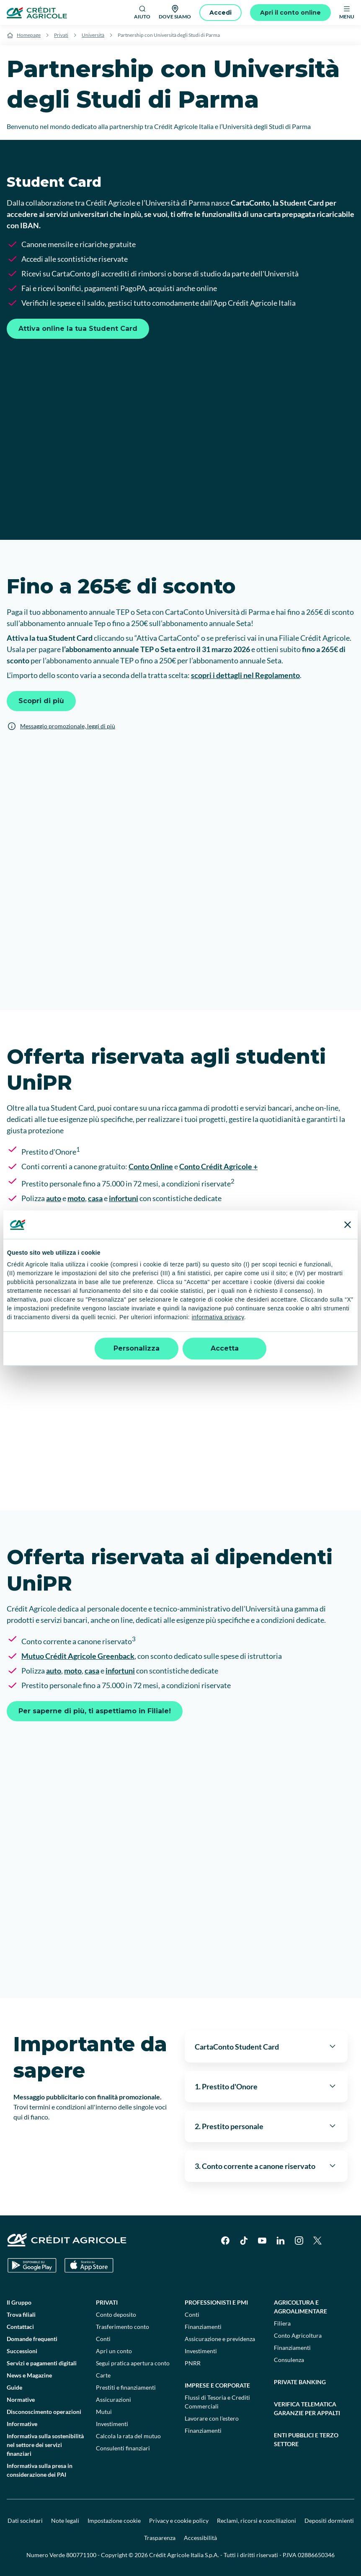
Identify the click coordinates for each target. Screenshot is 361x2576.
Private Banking (300, 2381)
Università (93, 35)
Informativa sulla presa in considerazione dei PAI (39, 2470)
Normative (21, 2399)
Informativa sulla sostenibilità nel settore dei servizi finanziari (45, 2444)
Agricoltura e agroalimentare (300, 2307)
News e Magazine (29, 2375)
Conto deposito (116, 2314)
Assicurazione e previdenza (220, 2338)
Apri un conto (114, 2350)
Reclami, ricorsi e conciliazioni (256, 2520)
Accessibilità (200, 2537)
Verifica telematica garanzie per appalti (307, 2408)
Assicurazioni (113, 2399)
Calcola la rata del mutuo (128, 2435)
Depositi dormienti (329, 2520)
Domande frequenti (32, 2338)
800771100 (81, 2554)
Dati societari (25, 2520)
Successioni (22, 2350)
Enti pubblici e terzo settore (306, 2439)
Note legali (65, 2520)
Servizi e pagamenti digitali (42, 2363)
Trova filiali (21, 2314)
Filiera (282, 2323)
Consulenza (289, 2359)
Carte (103, 2375)
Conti (103, 2338)
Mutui (104, 2411)
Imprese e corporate (217, 2385)
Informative (22, 2423)
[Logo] (37, 12)
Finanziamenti (203, 2326)
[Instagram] (299, 2240)
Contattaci (20, 2326)
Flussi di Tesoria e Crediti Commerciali (217, 2402)
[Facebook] (225, 2240)
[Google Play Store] (32, 2265)
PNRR (193, 2363)
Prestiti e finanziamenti (126, 2387)
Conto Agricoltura (298, 2335)
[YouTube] (262, 2240)
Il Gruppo (19, 2302)
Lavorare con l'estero (212, 2418)
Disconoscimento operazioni (44, 2411)
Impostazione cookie (114, 2520)
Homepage (29, 35)
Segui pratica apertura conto (133, 2363)
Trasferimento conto (122, 2326)
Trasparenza (159, 2537)
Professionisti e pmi (216, 2302)
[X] (317, 2240)
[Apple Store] (89, 2265)
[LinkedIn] (280, 2240)
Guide (14, 2387)
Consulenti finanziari (123, 2448)
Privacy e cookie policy (179, 2520)
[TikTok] (243, 2240)
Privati (61, 35)
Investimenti (112, 2423)
